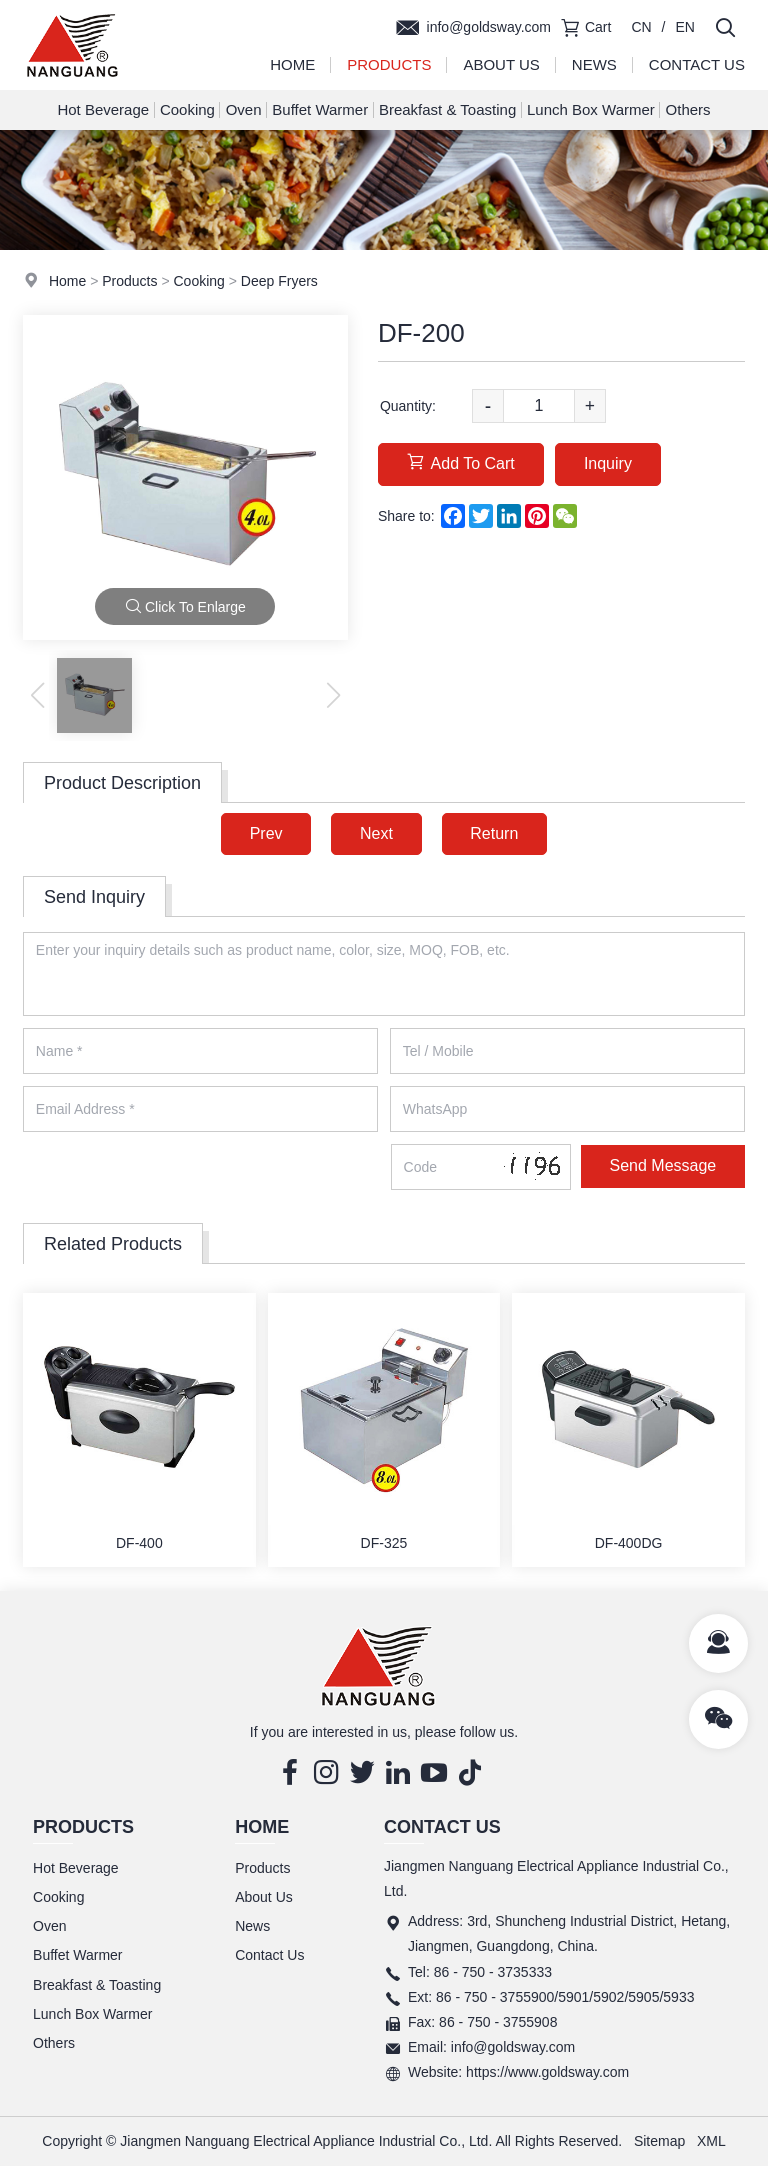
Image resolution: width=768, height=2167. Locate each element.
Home (292, 64)
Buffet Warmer (320, 109)
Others (688, 109)
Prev (265, 833)
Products (389, 64)
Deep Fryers (279, 281)
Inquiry (609, 463)
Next (376, 833)
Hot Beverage (103, 109)
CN (641, 27)
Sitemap (659, 2141)
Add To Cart (461, 462)
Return (495, 833)
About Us (501, 64)
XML (711, 2141)
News (594, 64)
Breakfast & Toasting (447, 109)
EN (685, 27)
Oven (244, 109)
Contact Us (697, 64)
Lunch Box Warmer (591, 109)
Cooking (187, 109)
